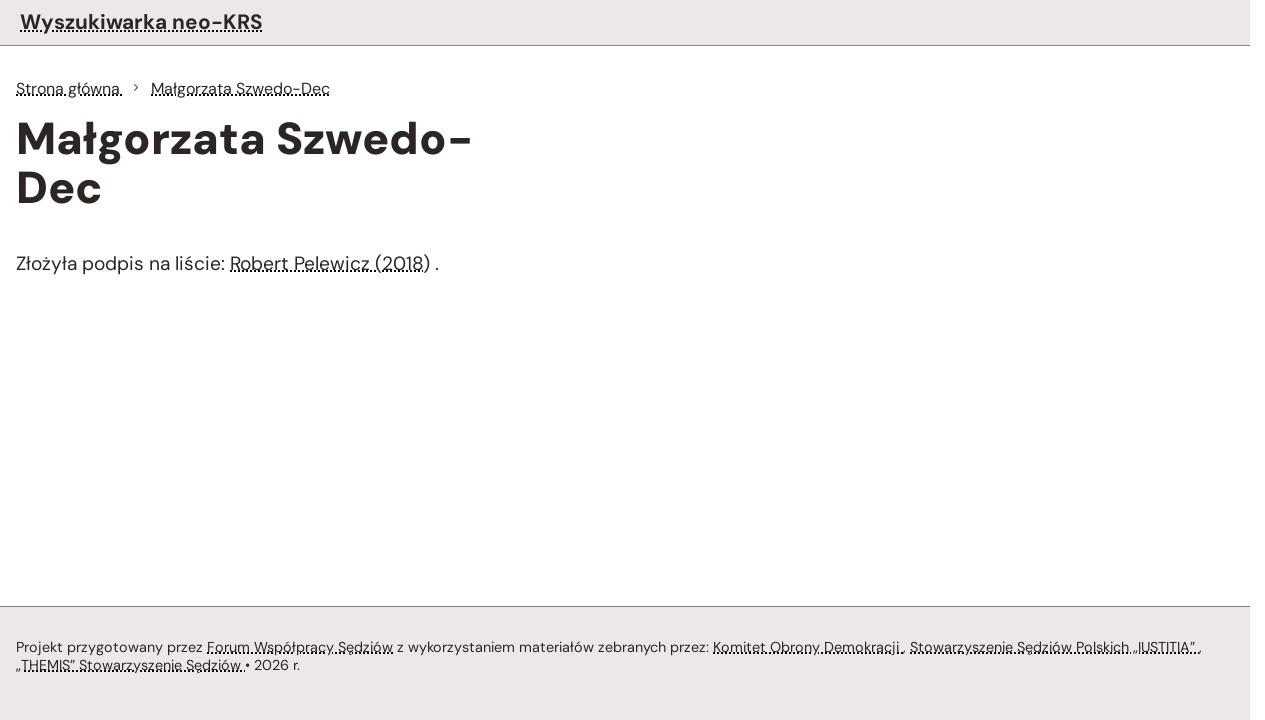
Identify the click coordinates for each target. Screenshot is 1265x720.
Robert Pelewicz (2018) (330, 263)
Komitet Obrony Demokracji (808, 647)
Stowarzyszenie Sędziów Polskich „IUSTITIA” (1054, 647)
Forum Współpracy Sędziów (300, 647)
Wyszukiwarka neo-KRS (141, 21)
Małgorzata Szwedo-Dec (240, 88)
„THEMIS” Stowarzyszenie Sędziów (130, 665)
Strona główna (70, 88)
